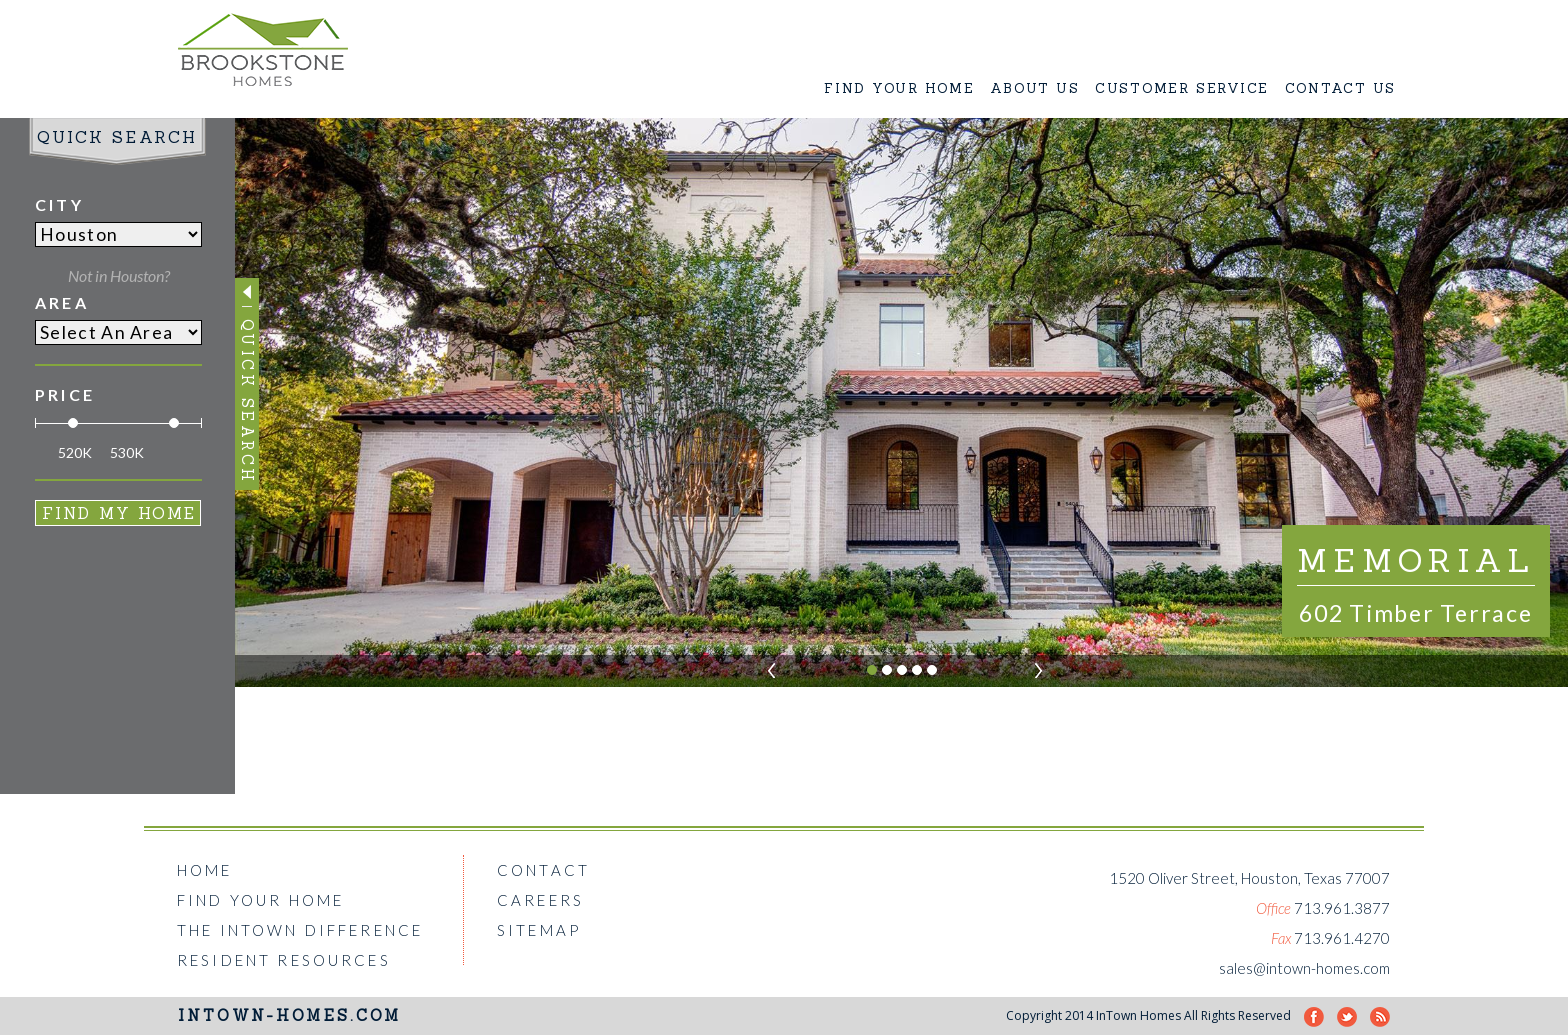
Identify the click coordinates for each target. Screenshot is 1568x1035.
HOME (205, 870)
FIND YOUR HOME (899, 88)
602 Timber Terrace (1415, 613)
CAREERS (540, 900)
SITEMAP (539, 930)
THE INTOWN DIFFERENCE (300, 930)
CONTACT (543, 870)
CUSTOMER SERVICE (1182, 88)
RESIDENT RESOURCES (284, 960)
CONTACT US (1341, 88)
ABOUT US (1034, 88)
